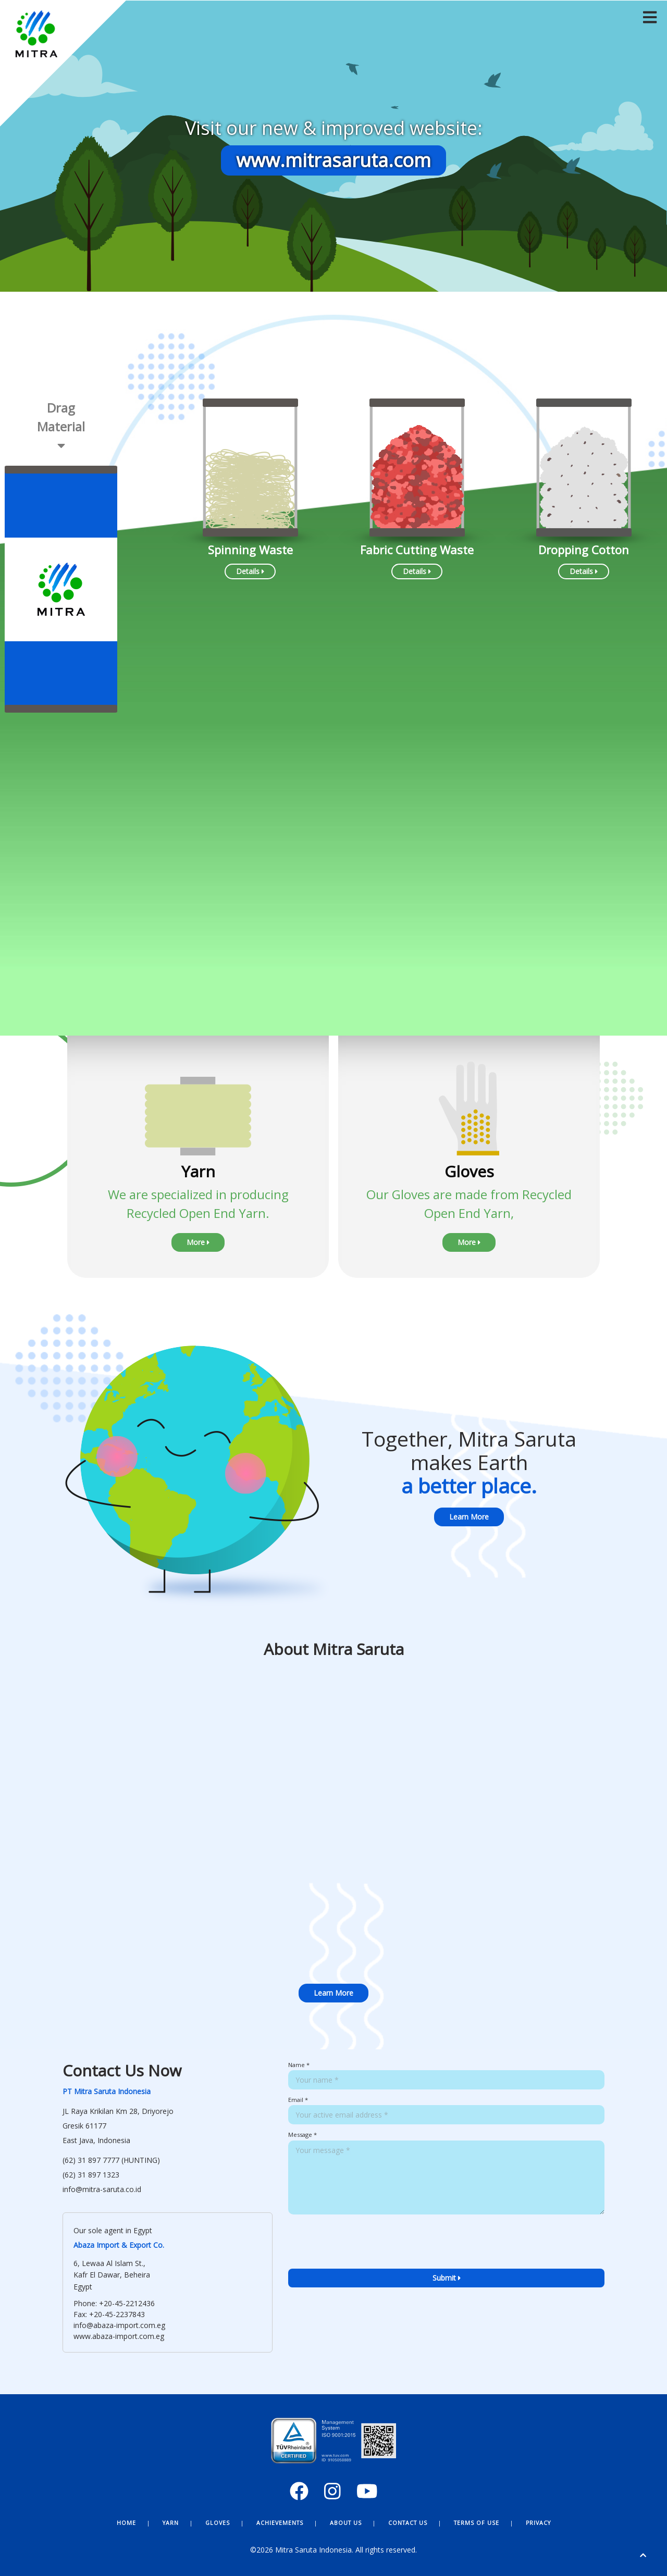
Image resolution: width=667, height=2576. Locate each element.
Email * (298, 2100)
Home (126, 2523)
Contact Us (407, 2523)
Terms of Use (476, 2523)
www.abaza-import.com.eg (118, 2336)
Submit (447, 2278)
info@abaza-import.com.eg (119, 2325)
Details (250, 571)
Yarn (171, 2523)
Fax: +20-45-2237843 (109, 2314)
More (198, 1242)
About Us (346, 2523)
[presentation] (367, 2259)
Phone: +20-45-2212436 (114, 2303)
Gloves (217, 2523)
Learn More (469, 1517)
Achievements (279, 2523)
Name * (299, 2065)
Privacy (538, 2523)
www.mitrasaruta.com (333, 160)
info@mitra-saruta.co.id (102, 2189)
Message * (302, 2134)
